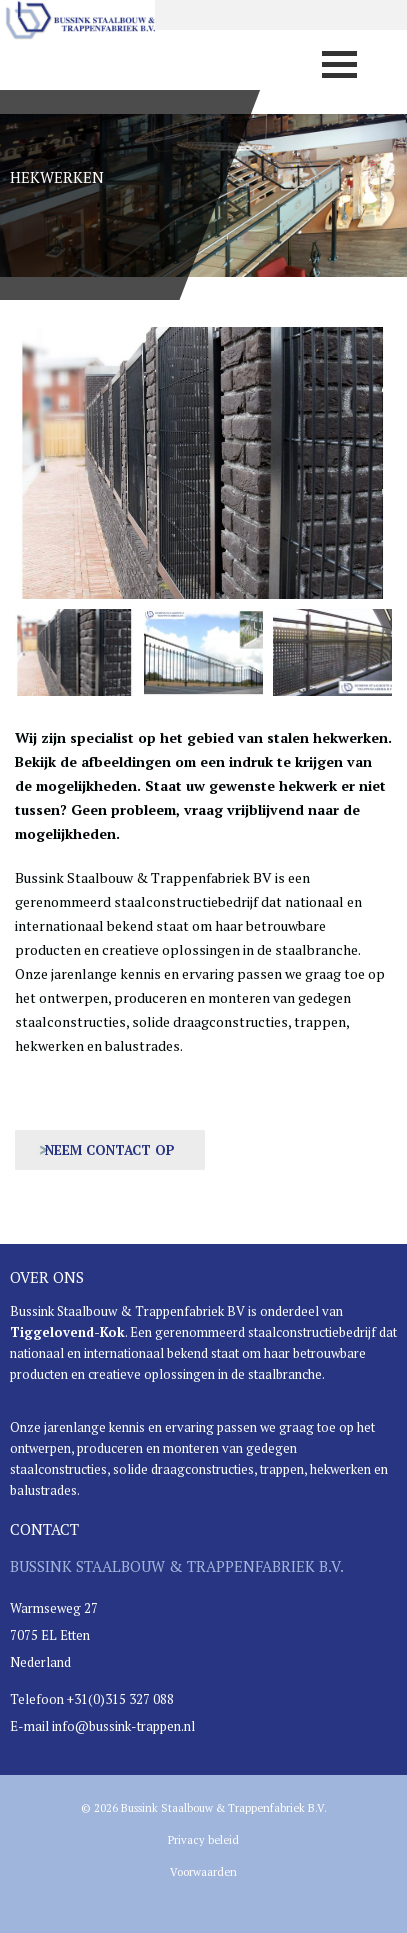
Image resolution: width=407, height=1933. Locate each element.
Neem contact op (110, 1150)
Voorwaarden (203, 1872)
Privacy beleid (203, 1840)
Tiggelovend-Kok (67, 1332)
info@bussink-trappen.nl (123, 1726)
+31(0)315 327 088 (120, 1699)
